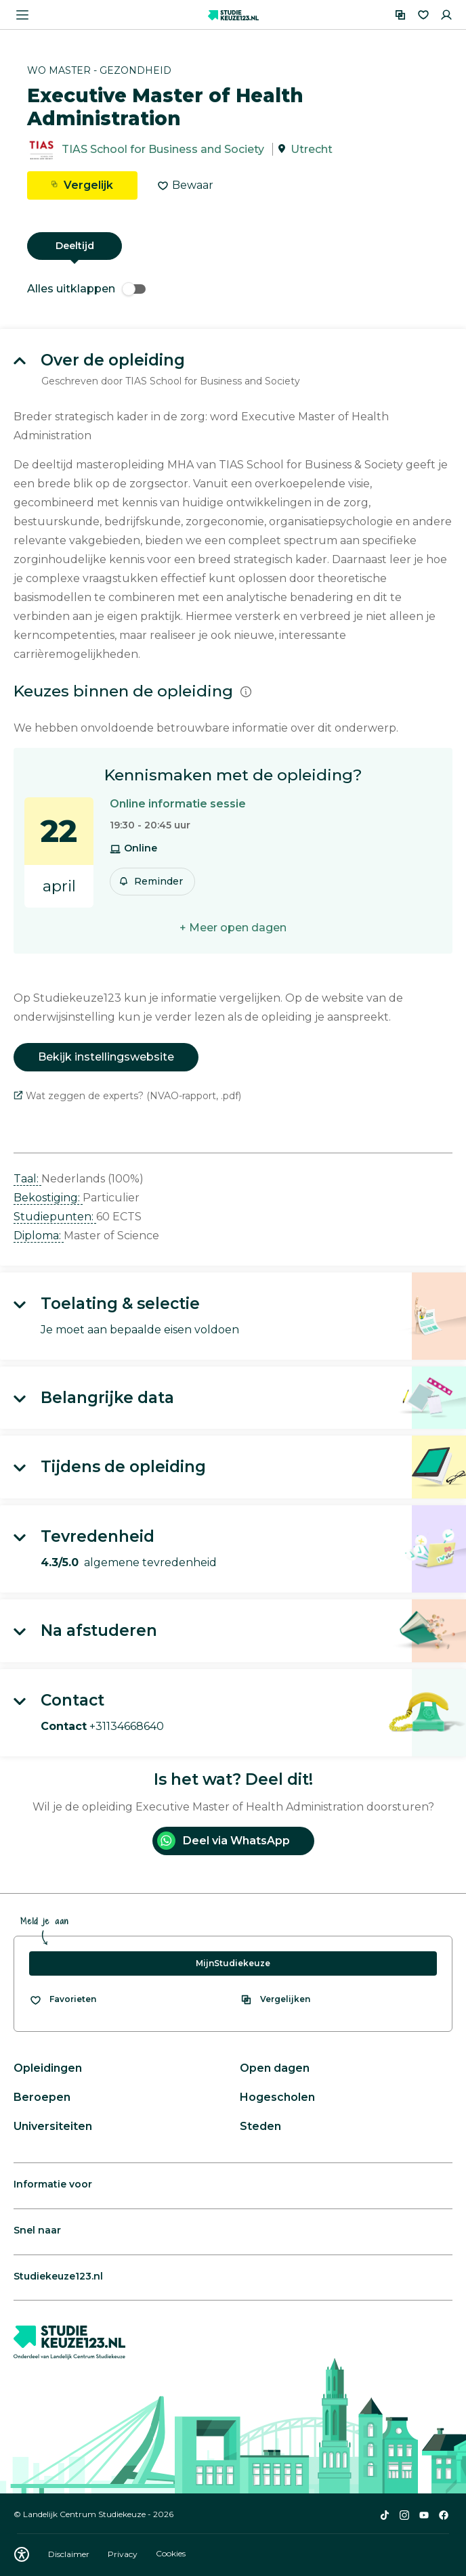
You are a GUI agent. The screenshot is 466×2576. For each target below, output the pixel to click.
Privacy (124, 2554)
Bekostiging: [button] (48, 1197)
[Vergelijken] (400, 15)
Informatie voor (53, 2184)
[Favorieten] (423, 15)
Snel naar (37, 2230)
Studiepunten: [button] (55, 1216)
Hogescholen (277, 2097)
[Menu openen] (22, 14)
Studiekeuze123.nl (58, 2276)
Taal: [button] (27, 1178)
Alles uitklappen (86, 288)
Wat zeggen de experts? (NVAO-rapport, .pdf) (127, 1096)
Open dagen (275, 2068)
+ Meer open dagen (233, 927)
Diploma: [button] (39, 1235)
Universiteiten (53, 2126)
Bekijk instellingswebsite (106, 1056)
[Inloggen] (446, 15)
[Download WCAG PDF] (22, 2554)
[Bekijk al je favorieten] (62, 1999)
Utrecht (312, 149)
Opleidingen (48, 2068)
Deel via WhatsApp (223, 1840)
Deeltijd (75, 246)
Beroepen (42, 2097)
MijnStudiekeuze (233, 1963)
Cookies (171, 2554)
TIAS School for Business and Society (163, 149)
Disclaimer (69, 2554)
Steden (260, 2126)
